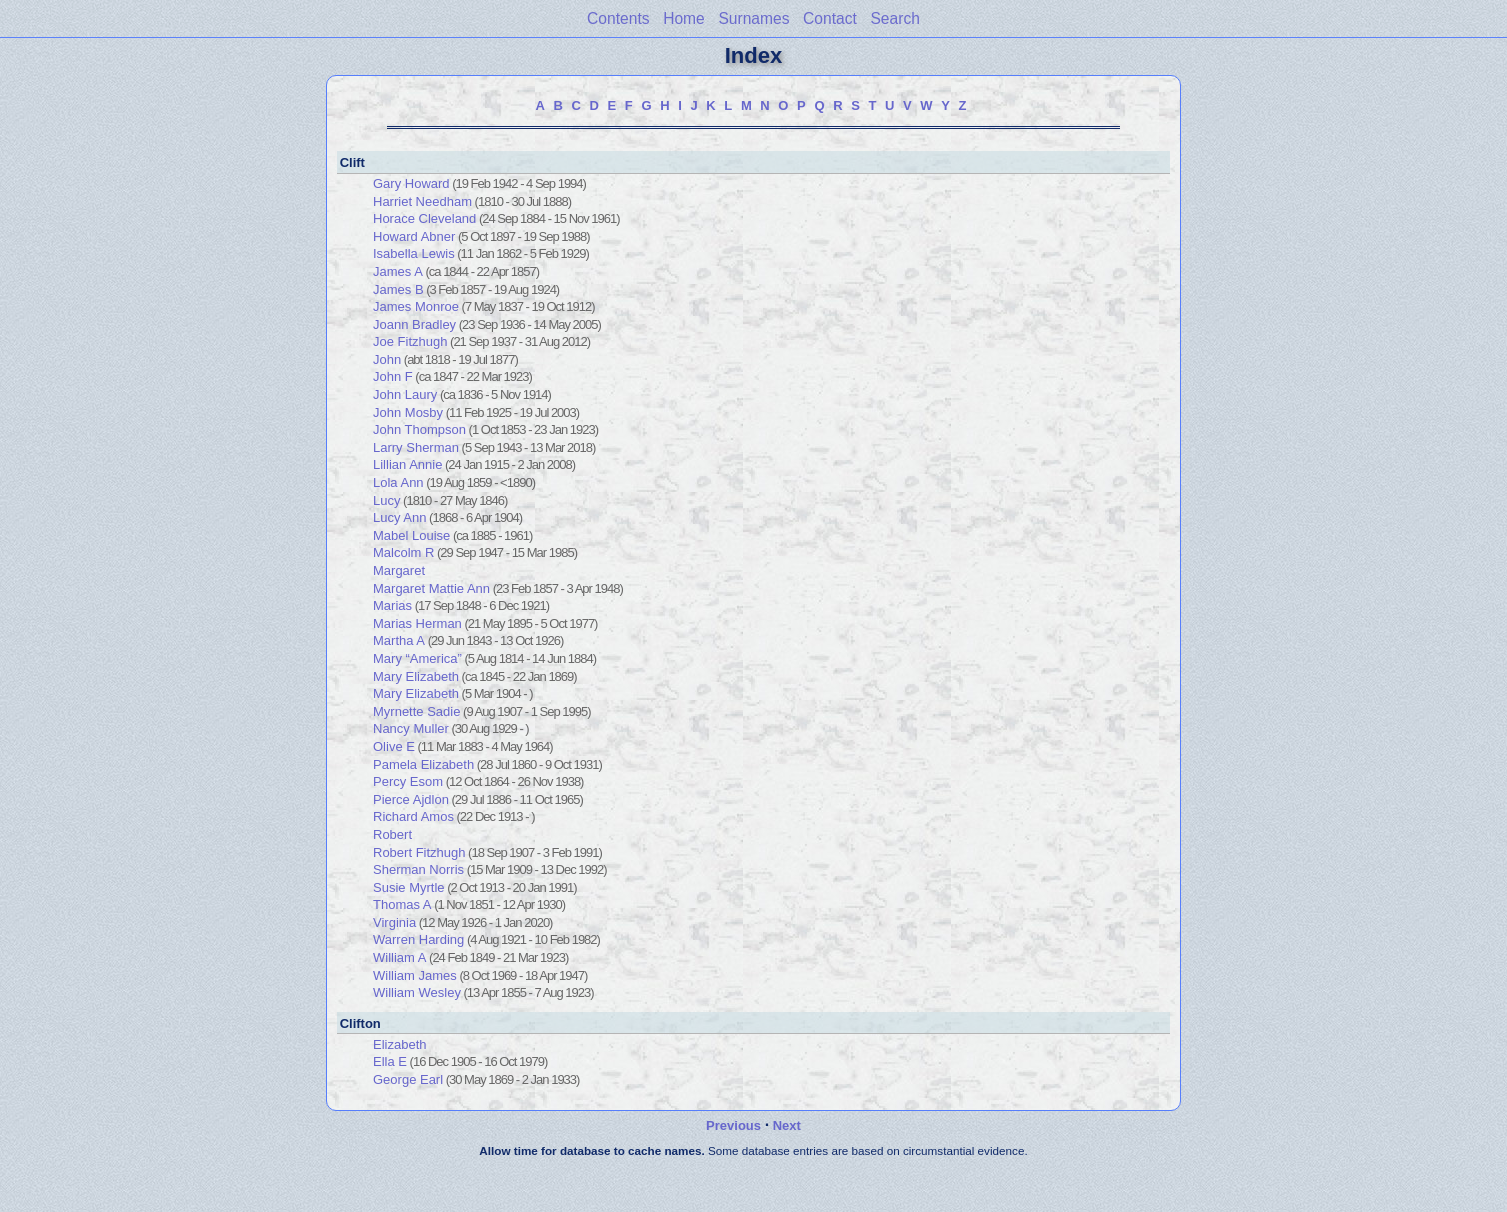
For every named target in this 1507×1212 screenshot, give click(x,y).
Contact (830, 18)
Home (684, 18)
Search (894, 18)
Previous (733, 1125)
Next (787, 1125)
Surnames (753, 18)
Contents (618, 18)
